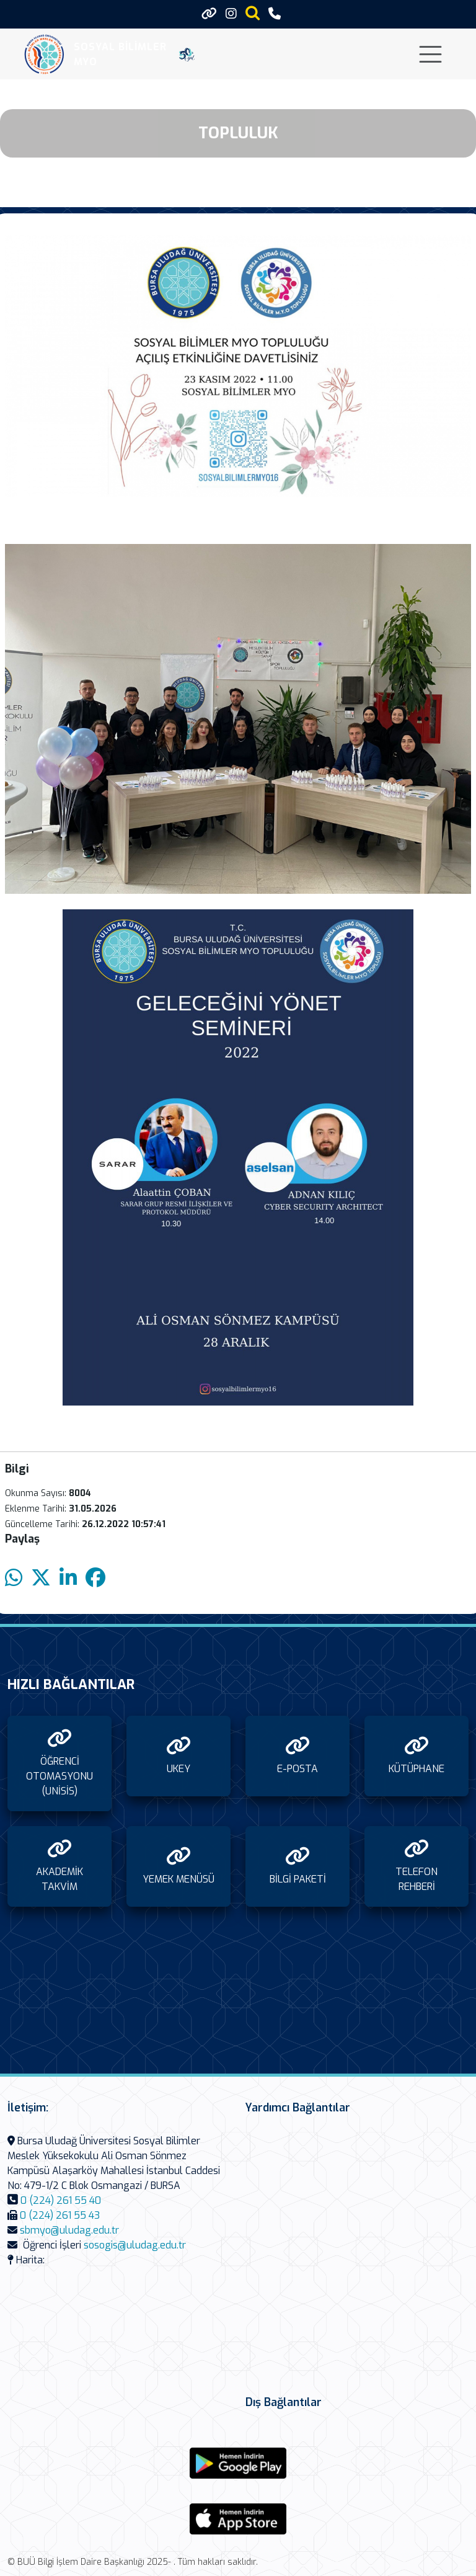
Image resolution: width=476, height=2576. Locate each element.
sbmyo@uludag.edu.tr (69, 2230)
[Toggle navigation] (430, 54)
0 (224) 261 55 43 (60, 2215)
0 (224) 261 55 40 (60, 2200)
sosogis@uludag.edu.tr (135, 2245)
